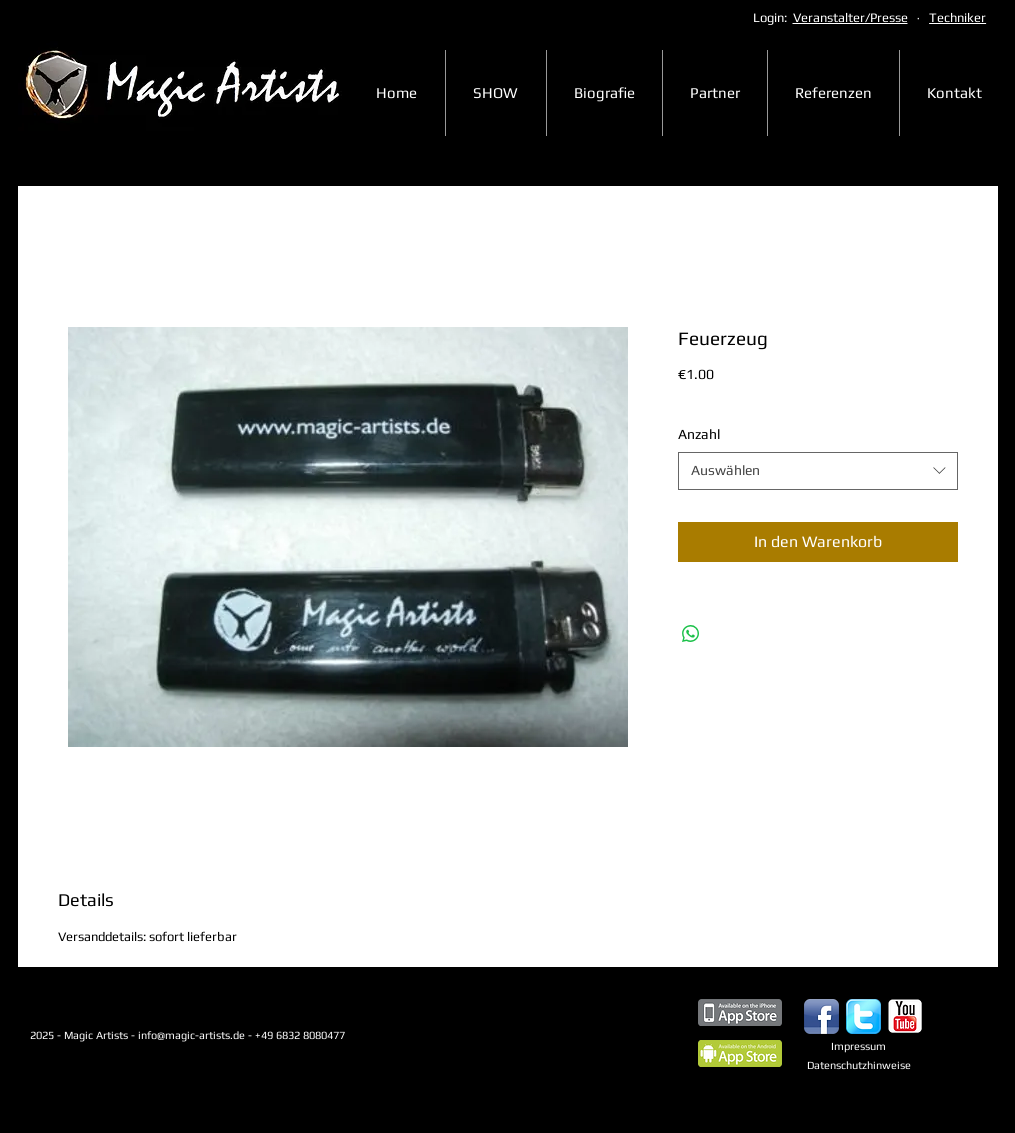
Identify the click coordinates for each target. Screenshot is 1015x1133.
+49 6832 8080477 (335, 1035)
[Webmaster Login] (89, 1099)
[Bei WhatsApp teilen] (691, 634)
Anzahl (699, 434)
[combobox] (818, 471)
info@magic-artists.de (191, 1035)
